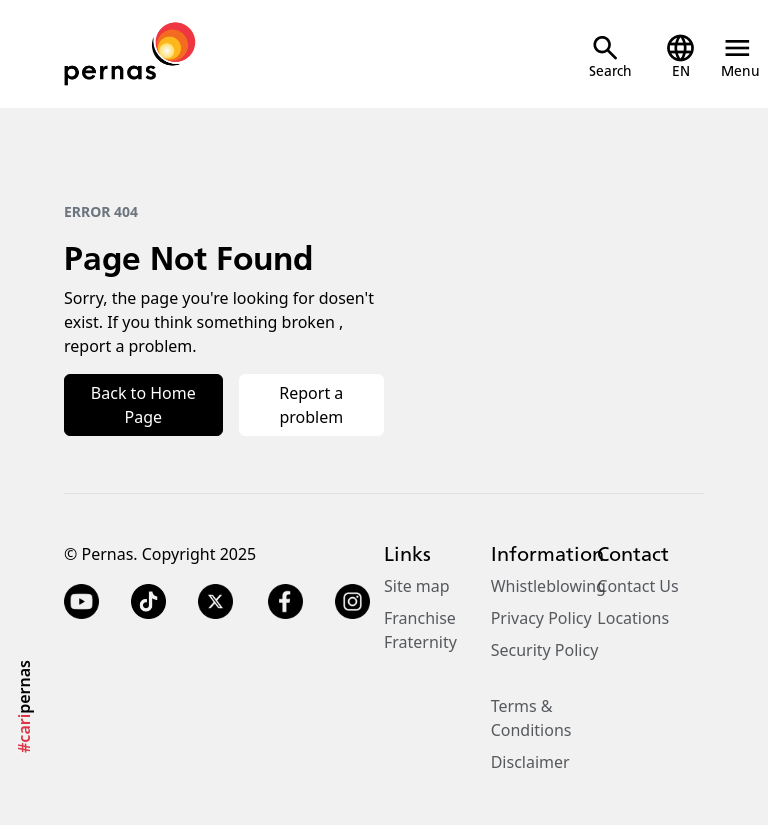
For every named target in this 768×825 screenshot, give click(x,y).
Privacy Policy (541, 618)
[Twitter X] (215, 602)
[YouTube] (81, 602)
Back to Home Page (143, 405)
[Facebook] (285, 602)
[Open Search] (610, 56)
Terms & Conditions (531, 718)
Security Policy (545, 650)
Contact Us (637, 586)
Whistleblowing (548, 586)
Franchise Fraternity (420, 630)
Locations (633, 618)
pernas (24, 706)
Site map (417, 586)
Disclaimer (530, 762)
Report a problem (311, 405)
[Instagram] (354, 602)
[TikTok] (148, 602)
